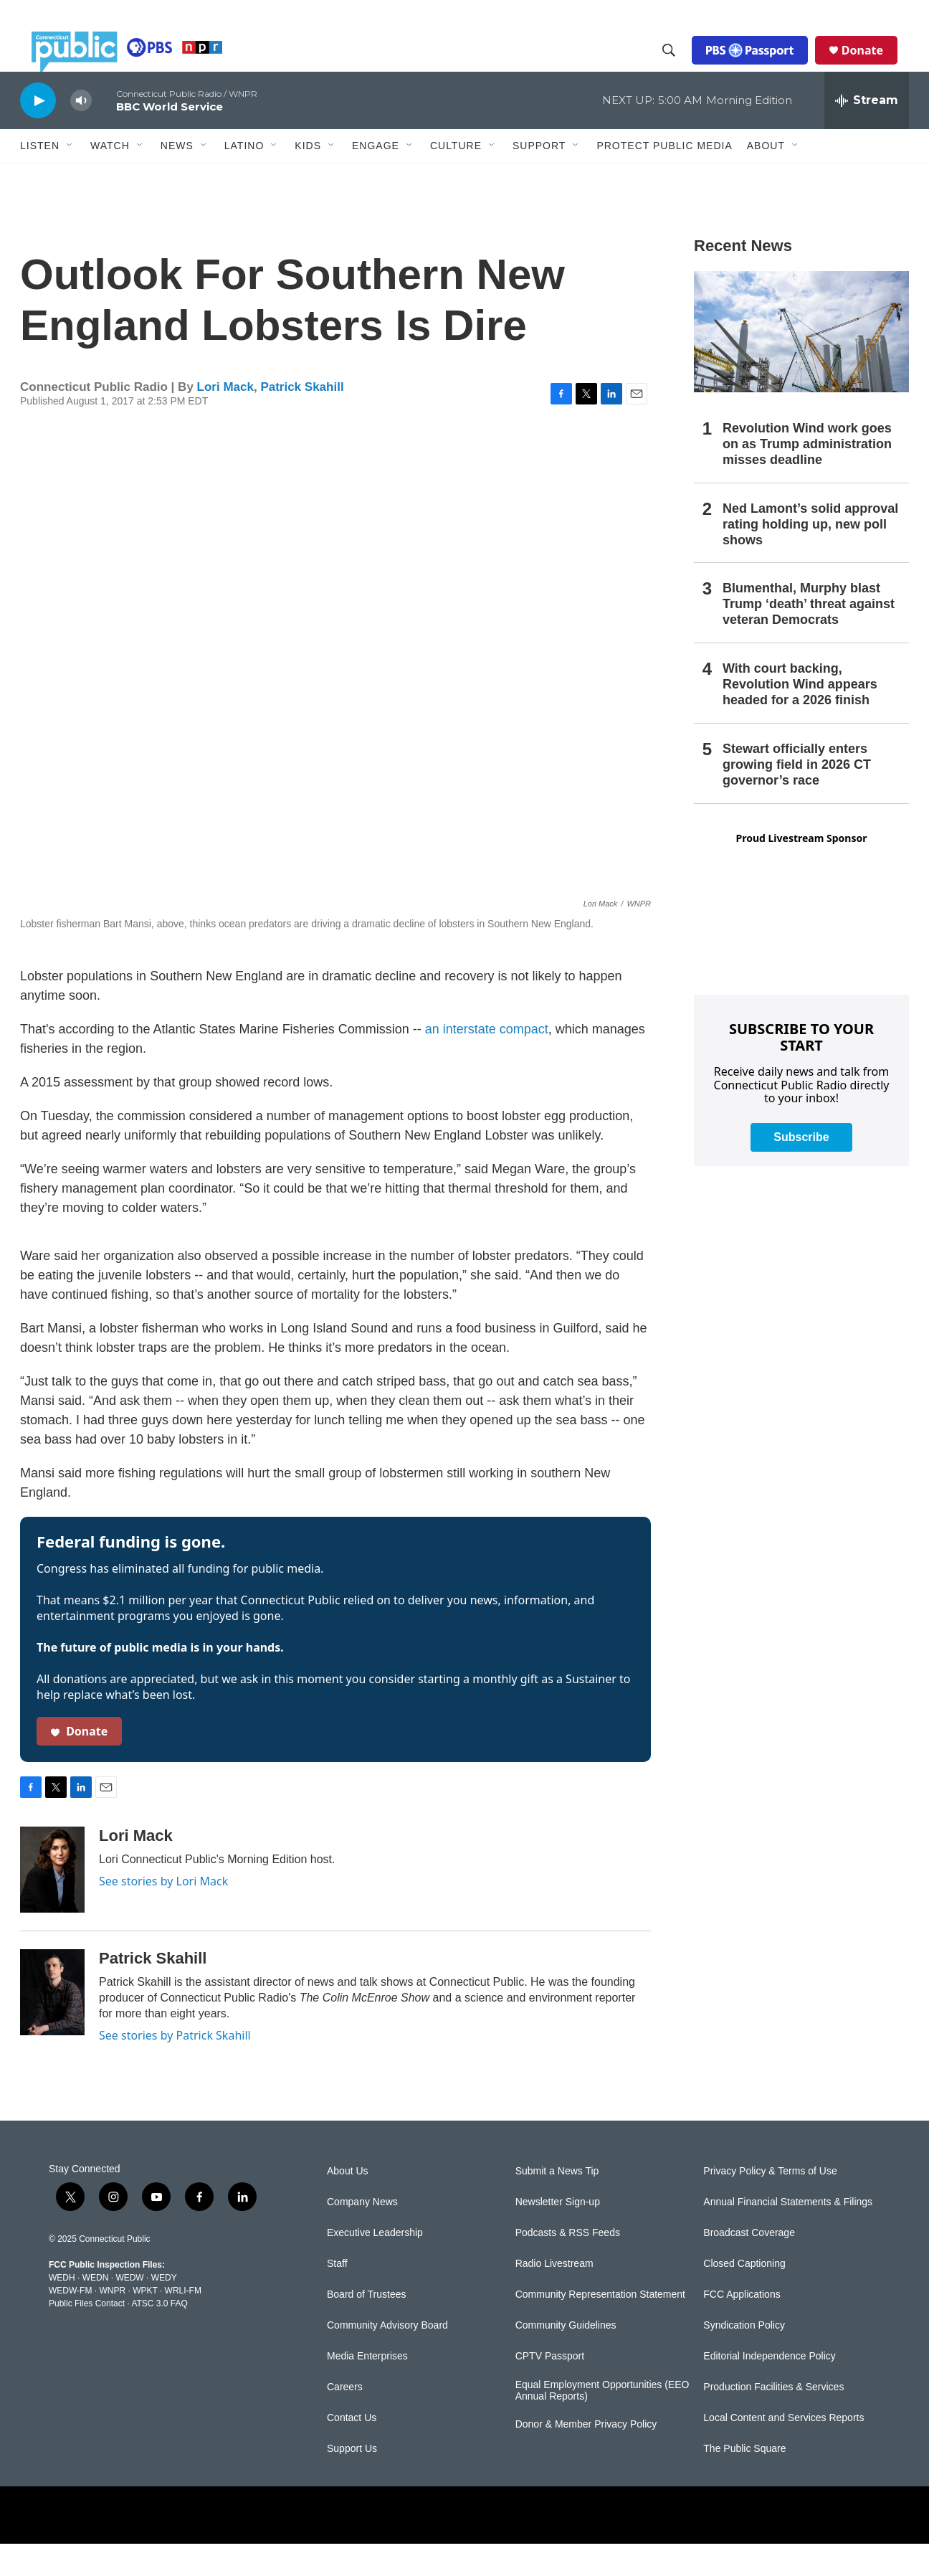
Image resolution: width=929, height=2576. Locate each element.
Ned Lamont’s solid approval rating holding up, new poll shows (810, 556)
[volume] (81, 133)
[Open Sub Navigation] (70, 178)
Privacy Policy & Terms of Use (770, 2203)
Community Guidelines (565, 2357)
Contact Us (351, 2450)
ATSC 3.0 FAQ (159, 2336)
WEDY (164, 2310)
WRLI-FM (183, 2323)
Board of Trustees (366, 2326)
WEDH (62, 2310)
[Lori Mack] (52, 1902)
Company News (362, 2234)
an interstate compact (486, 1061)
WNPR (112, 2323)
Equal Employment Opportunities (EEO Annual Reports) (602, 2423)
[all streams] (866, 132)
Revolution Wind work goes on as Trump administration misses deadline (807, 476)
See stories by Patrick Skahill (175, 2067)
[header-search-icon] (680, 66)
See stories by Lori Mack (163, 1913)
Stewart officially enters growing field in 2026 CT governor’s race (797, 797)
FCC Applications (741, 2326)
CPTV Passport (549, 2388)
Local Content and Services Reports (783, 2450)
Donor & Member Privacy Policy (586, 2456)
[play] (38, 132)
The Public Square (744, 2481)
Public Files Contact (87, 2336)
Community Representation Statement (600, 2326)
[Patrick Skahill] (52, 2024)
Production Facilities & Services (773, 2419)
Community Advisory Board (387, 2357)
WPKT (145, 2323)
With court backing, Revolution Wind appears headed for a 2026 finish (800, 716)
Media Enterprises (367, 2388)
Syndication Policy (744, 2357)
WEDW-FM (70, 2323)
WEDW (129, 2310)
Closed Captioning (744, 2296)
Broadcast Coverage (749, 2265)
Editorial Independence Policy (769, 2388)
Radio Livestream (554, 2296)
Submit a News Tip (557, 2203)
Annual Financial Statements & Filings (787, 2234)
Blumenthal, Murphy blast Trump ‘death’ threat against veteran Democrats (809, 636)
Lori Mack (225, 419)
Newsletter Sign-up (557, 2234)
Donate (874, 66)
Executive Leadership (375, 2265)
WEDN (95, 2310)
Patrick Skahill (301, 419)
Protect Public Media (664, 177)
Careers (345, 2419)
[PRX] (464, 2547)
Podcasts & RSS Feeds (567, 2265)
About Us (347, 2203)
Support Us (352, 2481)
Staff (337, 2296)
